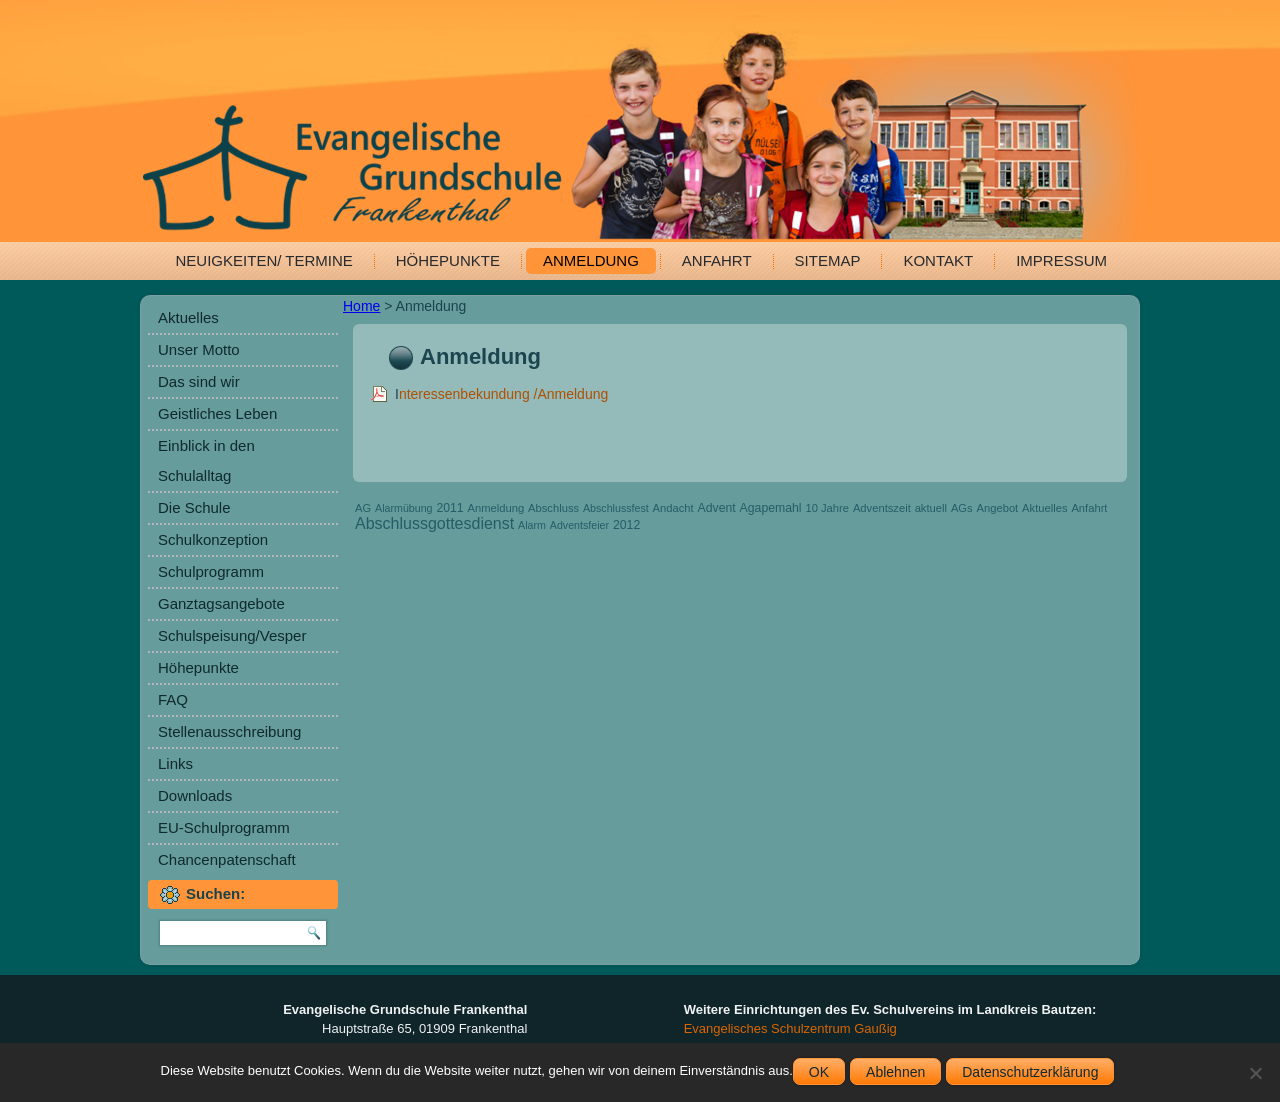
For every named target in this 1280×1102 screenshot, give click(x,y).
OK (819, 1072)
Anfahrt (717, 260)
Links (175, 763)
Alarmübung (403, 508)
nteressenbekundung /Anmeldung (503, 394)
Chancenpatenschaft (227, 859)
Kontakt (938, 260)
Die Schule (194, 507)
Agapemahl (771, 508)
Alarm (532, 525)
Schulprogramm (211, 571)
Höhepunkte (448, 260)
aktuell (931, 508)
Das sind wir (199, 381)
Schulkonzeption (213, 539)
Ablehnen (895, 1072)
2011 (449, 508)
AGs (962, 508)
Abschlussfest (616, 508)
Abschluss (553, 508)
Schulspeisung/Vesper (232, 635)
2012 (626, 525)
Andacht (673, 508)
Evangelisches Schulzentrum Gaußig (790, 1028)
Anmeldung (591, 260)
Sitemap (828, 260)
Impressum (1061, 260)
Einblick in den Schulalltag (206, 460)
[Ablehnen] (1255, 1073)
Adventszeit (882, 508)
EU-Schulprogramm (224, 827)
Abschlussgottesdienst (434, 523)
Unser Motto (199, 349)
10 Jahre (827, 508)
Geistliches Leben (217, 413)
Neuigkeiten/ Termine (264, 260)
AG (363, 508)
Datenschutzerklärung (1030, 1072)
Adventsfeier (579, 525)
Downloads (195, 795)
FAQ (173, 699)
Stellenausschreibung (229, 731)
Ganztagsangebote (221, 603)
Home (361, 306)
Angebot (998, 508)
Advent (717, 508)
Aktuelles (188, 317)
